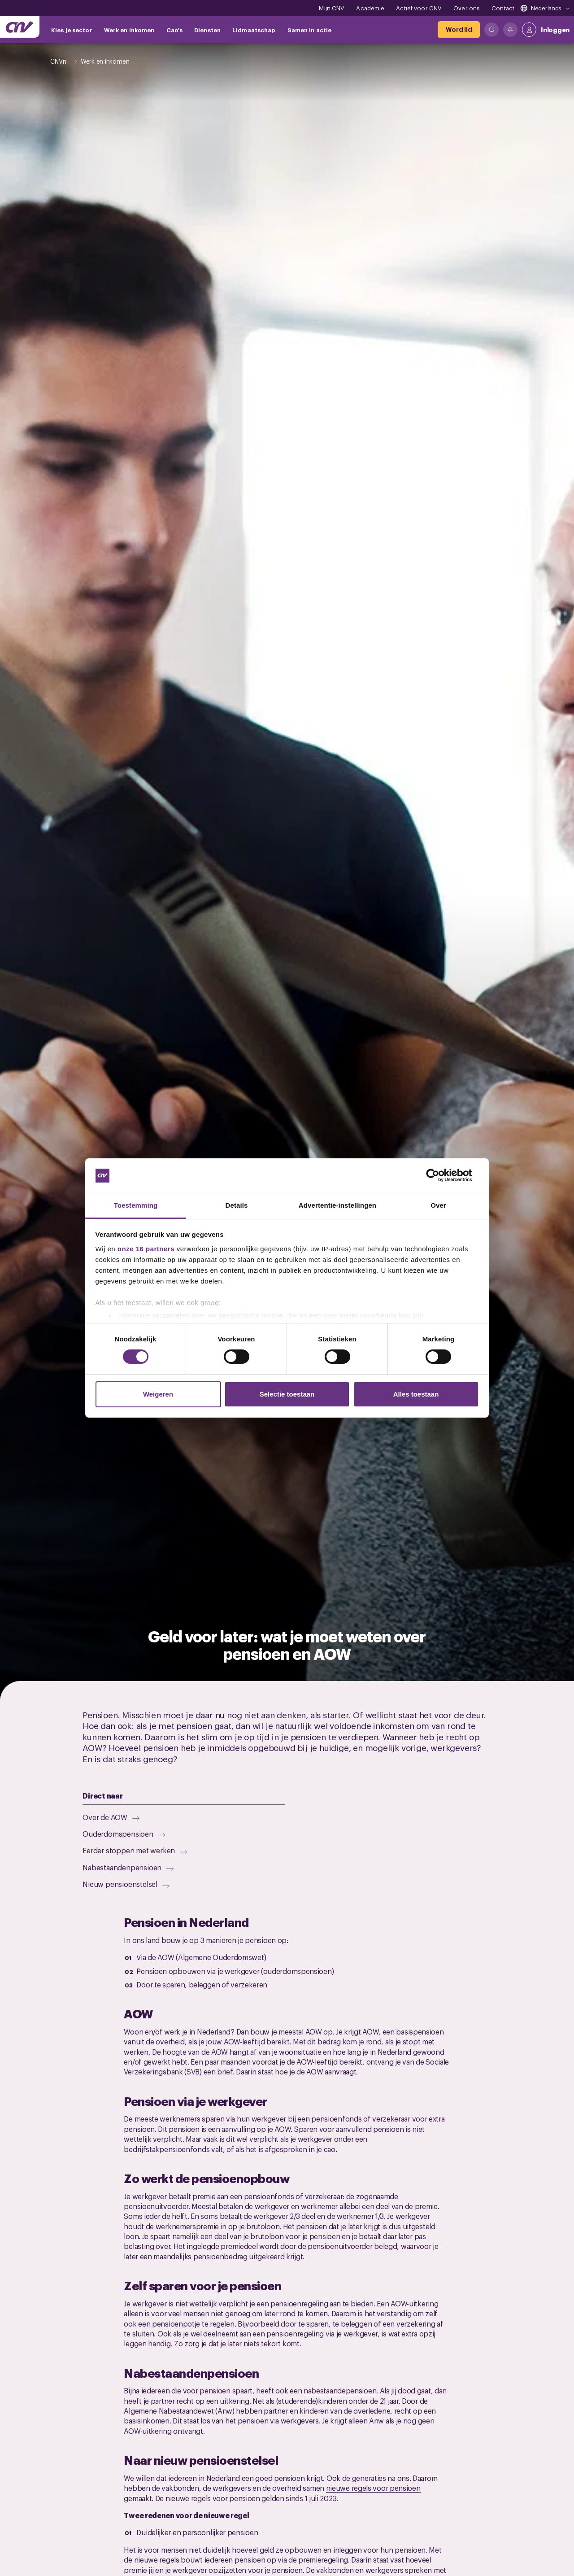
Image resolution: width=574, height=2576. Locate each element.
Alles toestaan (416, 1394)
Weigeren (158, 1394)
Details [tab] (237, 1205)
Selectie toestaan (287, 1394)
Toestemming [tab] (136, 1205)
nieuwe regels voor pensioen (373, 2488)
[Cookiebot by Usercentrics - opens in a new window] (439, 1175)
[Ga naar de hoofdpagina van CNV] (20, 27)
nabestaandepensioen (340, 2390)
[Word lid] (459, 29)
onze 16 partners (145, 1249)
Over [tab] (438, 1205)
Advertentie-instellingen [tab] (337, 1205)
